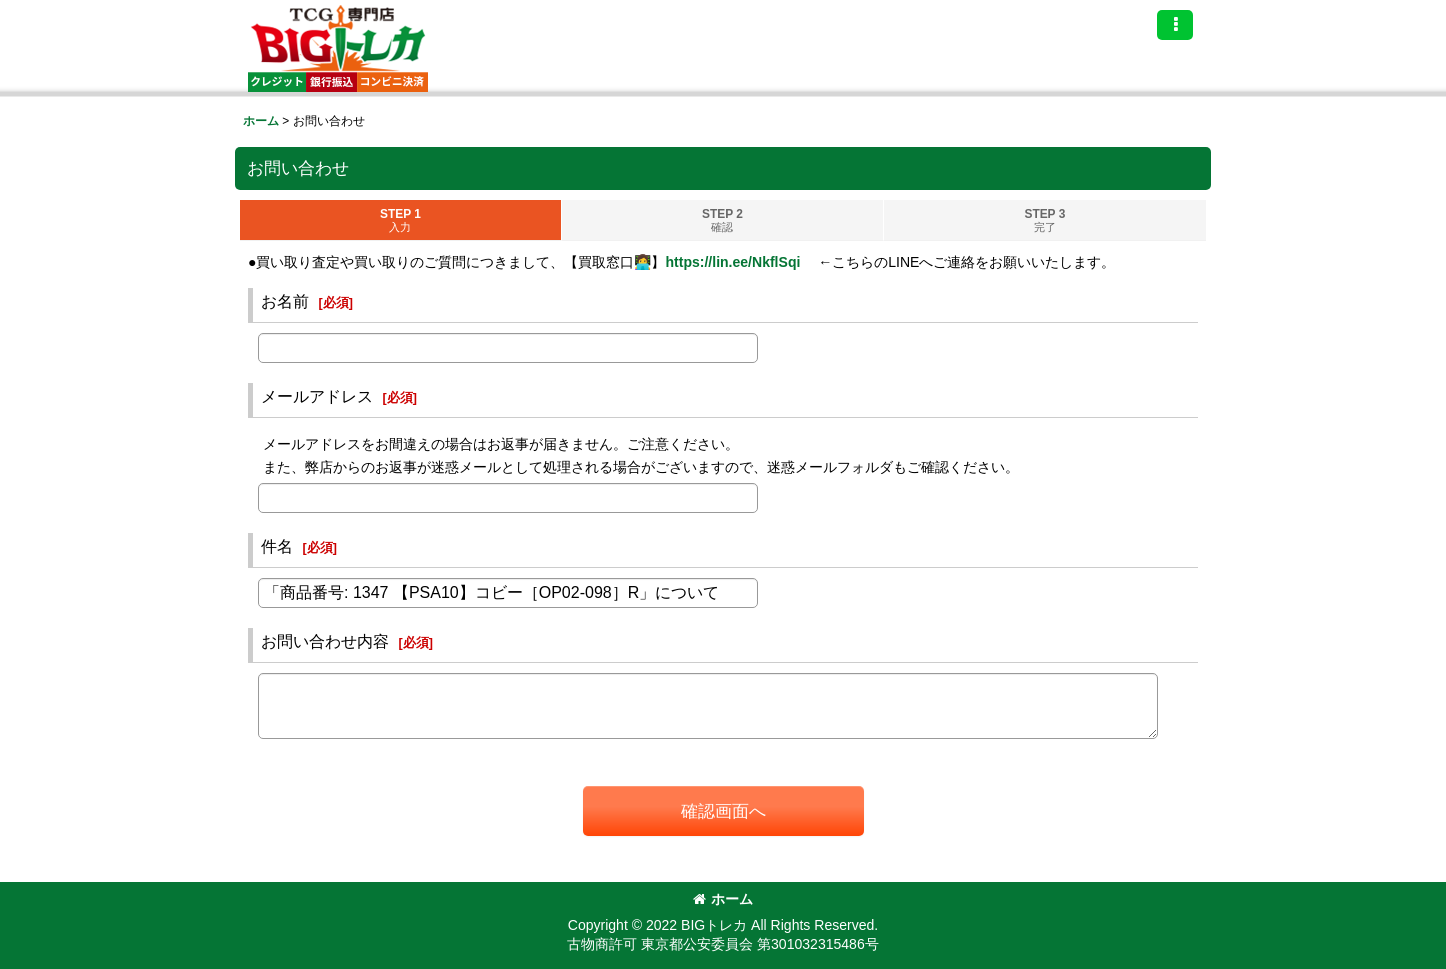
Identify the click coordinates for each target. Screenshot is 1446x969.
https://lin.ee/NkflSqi (732, 262)
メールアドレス (317, 396)
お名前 (285, 301)
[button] (1175, 25)
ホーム (723, 899)
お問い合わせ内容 (325, 641)
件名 (277, 546)
